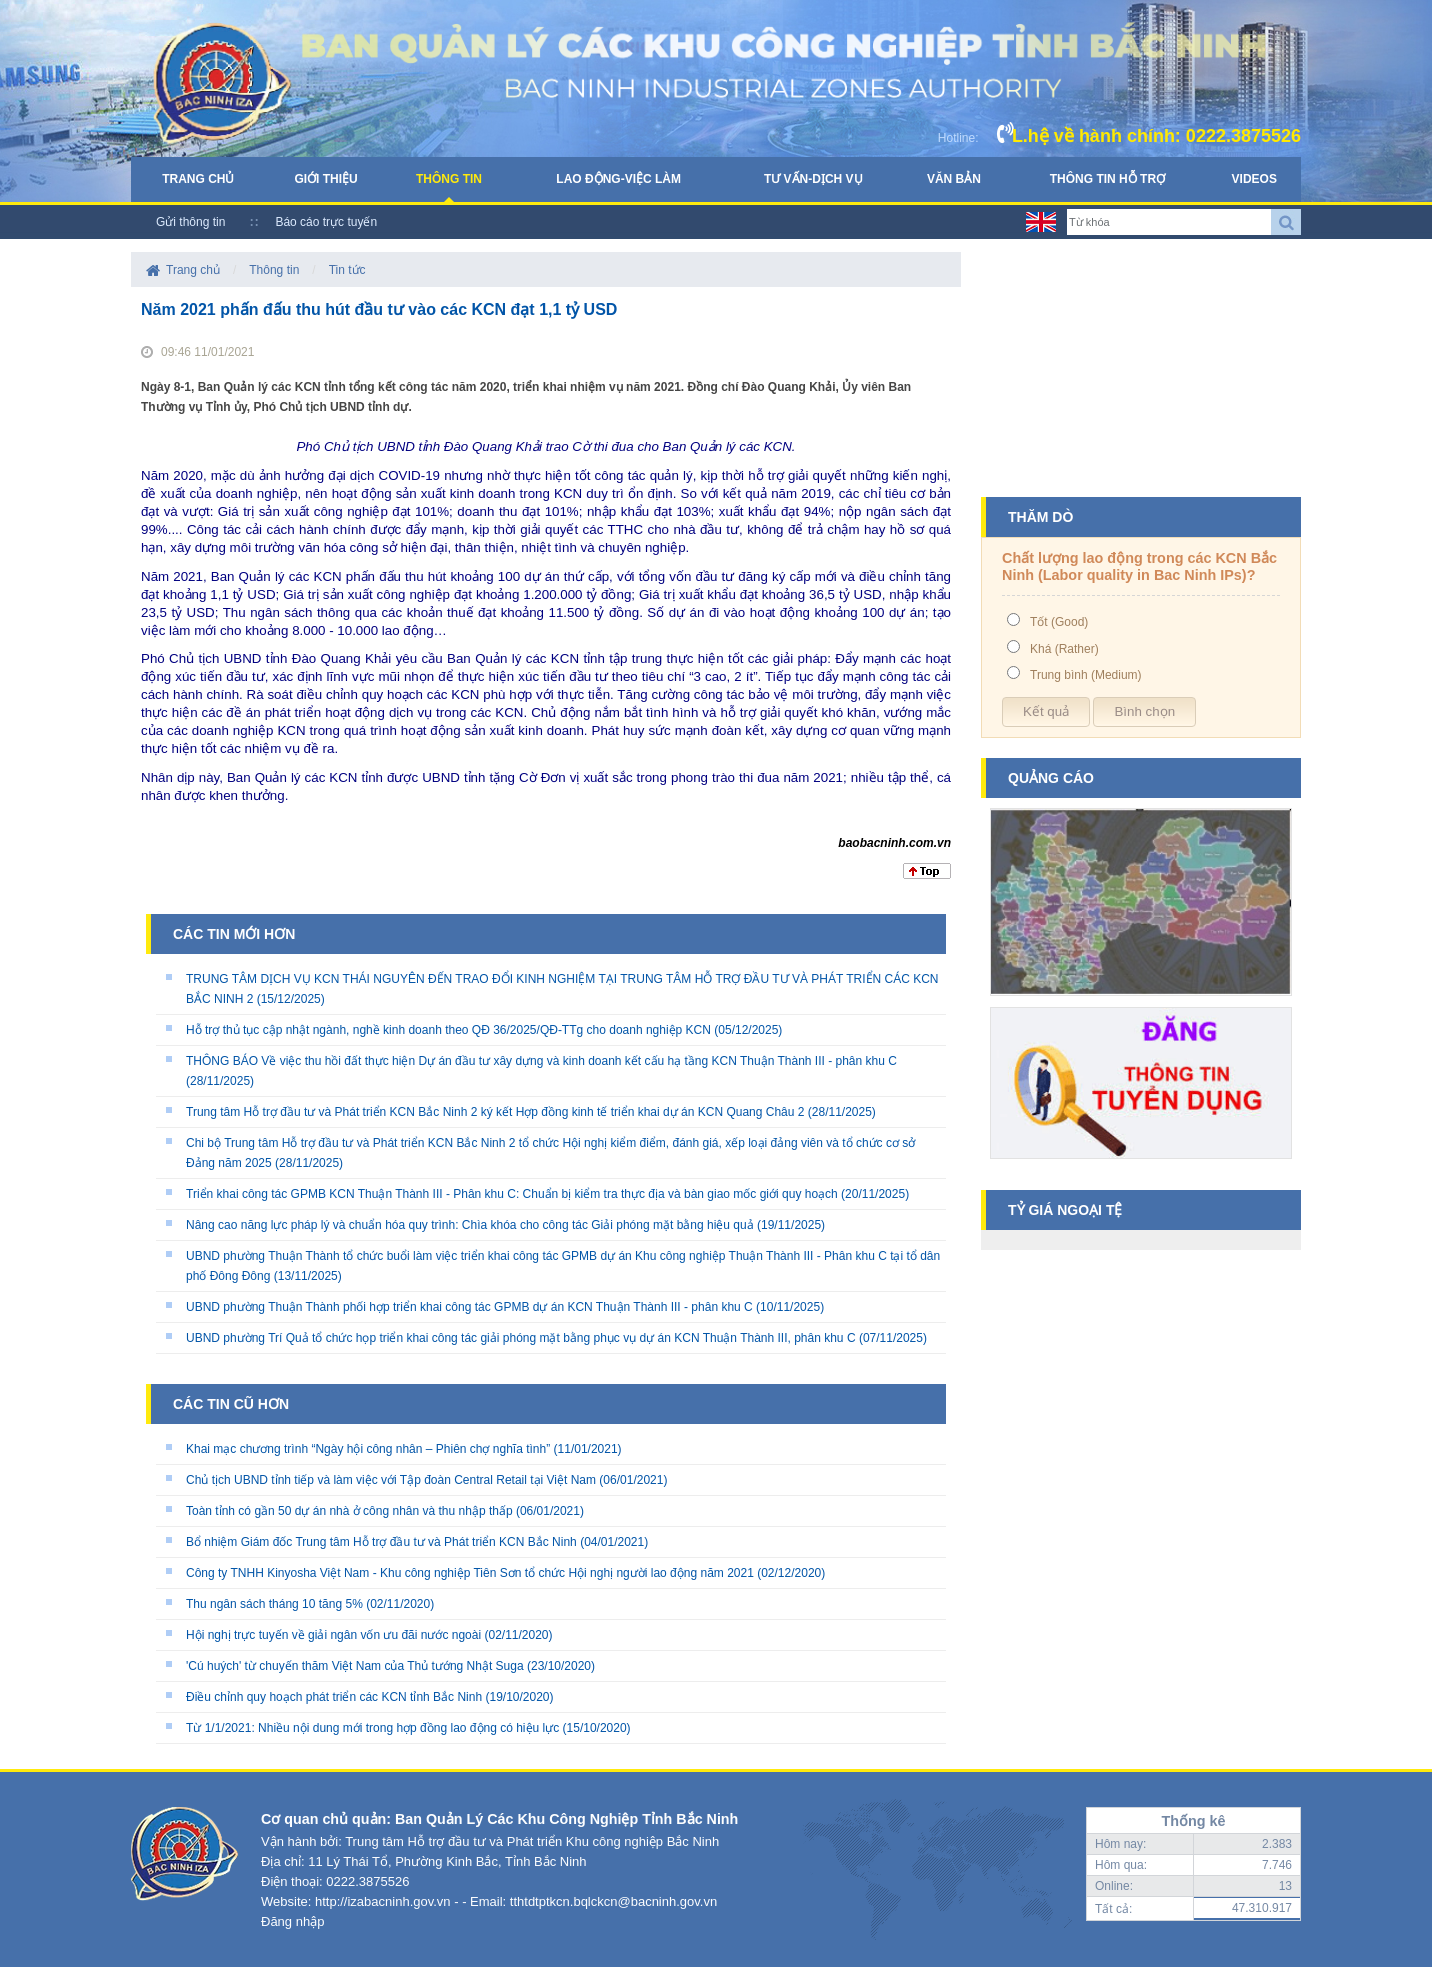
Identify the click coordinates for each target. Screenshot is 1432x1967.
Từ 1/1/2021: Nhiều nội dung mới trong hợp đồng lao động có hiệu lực (372, 1728)
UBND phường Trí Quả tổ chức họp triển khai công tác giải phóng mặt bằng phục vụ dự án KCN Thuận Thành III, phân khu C (521, 1338)
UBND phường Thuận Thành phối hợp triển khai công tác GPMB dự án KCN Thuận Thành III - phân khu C (469, 1307)
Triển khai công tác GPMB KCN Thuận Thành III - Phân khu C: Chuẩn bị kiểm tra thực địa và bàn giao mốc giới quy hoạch (512, 1194)
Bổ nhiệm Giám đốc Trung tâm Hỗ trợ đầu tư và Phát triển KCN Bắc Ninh (381, 1542)
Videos (1254, 179)
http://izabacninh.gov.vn (383, 1901)
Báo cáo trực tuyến (326, 222)
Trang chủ (198, 179)
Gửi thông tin (190, 222)
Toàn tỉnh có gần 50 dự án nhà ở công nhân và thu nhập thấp (349, 1511)
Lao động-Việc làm (618, 179)
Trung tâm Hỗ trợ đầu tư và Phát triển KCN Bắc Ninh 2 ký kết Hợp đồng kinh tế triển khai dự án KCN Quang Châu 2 (495, 1112)
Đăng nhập (292, 1921)
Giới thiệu (325, 179)
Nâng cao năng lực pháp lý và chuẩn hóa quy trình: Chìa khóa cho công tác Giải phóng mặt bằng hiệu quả (470, 1225)
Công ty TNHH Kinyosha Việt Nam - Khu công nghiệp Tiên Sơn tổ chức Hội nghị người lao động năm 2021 (470, 1573)
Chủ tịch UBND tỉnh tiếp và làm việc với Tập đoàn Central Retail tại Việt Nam (391, 1480)
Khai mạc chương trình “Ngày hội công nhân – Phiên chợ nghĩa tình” (368, 1449)
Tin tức (347, 270)
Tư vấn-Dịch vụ (813, 179)
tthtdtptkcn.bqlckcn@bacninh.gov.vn (613, 1901)
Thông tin (449, 179)
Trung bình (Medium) (1086, 675)
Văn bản (954, 179)
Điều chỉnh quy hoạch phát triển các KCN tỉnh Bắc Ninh (334, 1697)
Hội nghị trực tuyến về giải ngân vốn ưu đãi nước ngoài (333, 1635)
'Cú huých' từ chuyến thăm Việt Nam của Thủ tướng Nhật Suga (355, 1666)
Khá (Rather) (1064, 649)
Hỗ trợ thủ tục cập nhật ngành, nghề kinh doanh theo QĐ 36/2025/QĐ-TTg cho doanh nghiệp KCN (448, 1030)
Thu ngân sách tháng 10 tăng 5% (274, 1604)
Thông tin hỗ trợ (1107, 179)
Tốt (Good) (1059, 622)
